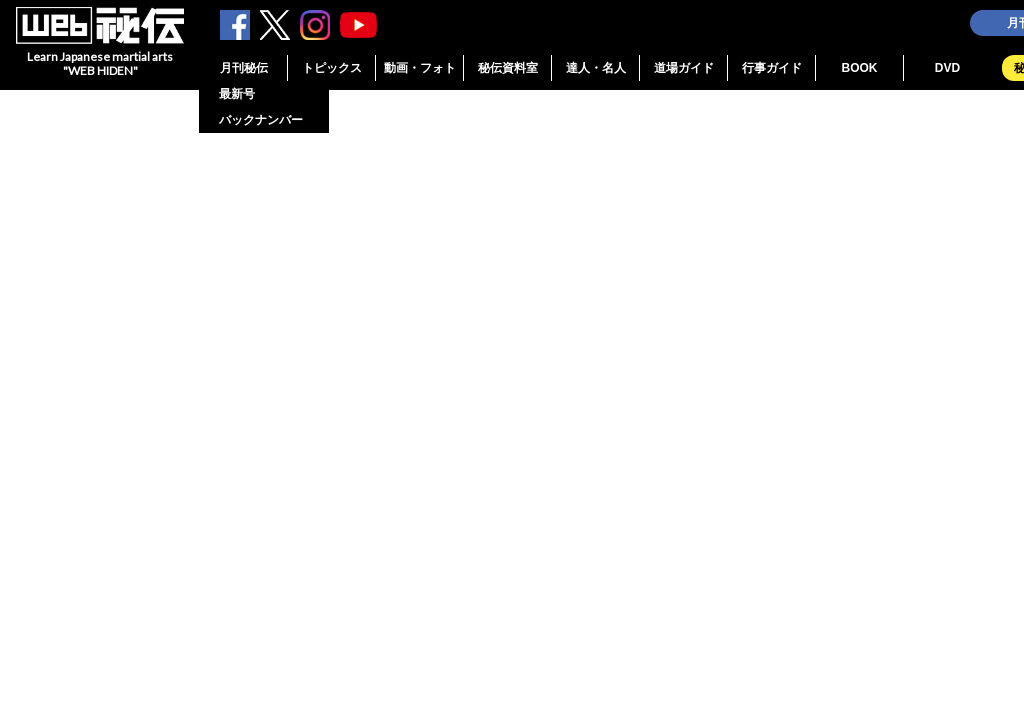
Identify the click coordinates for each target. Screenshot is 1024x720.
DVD (947, 68)
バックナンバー (261, 120)
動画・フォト (420, 68)
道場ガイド (684, 68)
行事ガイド (772, 68)
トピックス (332, 68)
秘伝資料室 (508, 68)
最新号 (237, 94)
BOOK (860, 68)
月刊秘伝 (244, 68)
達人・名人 (596, 68)
